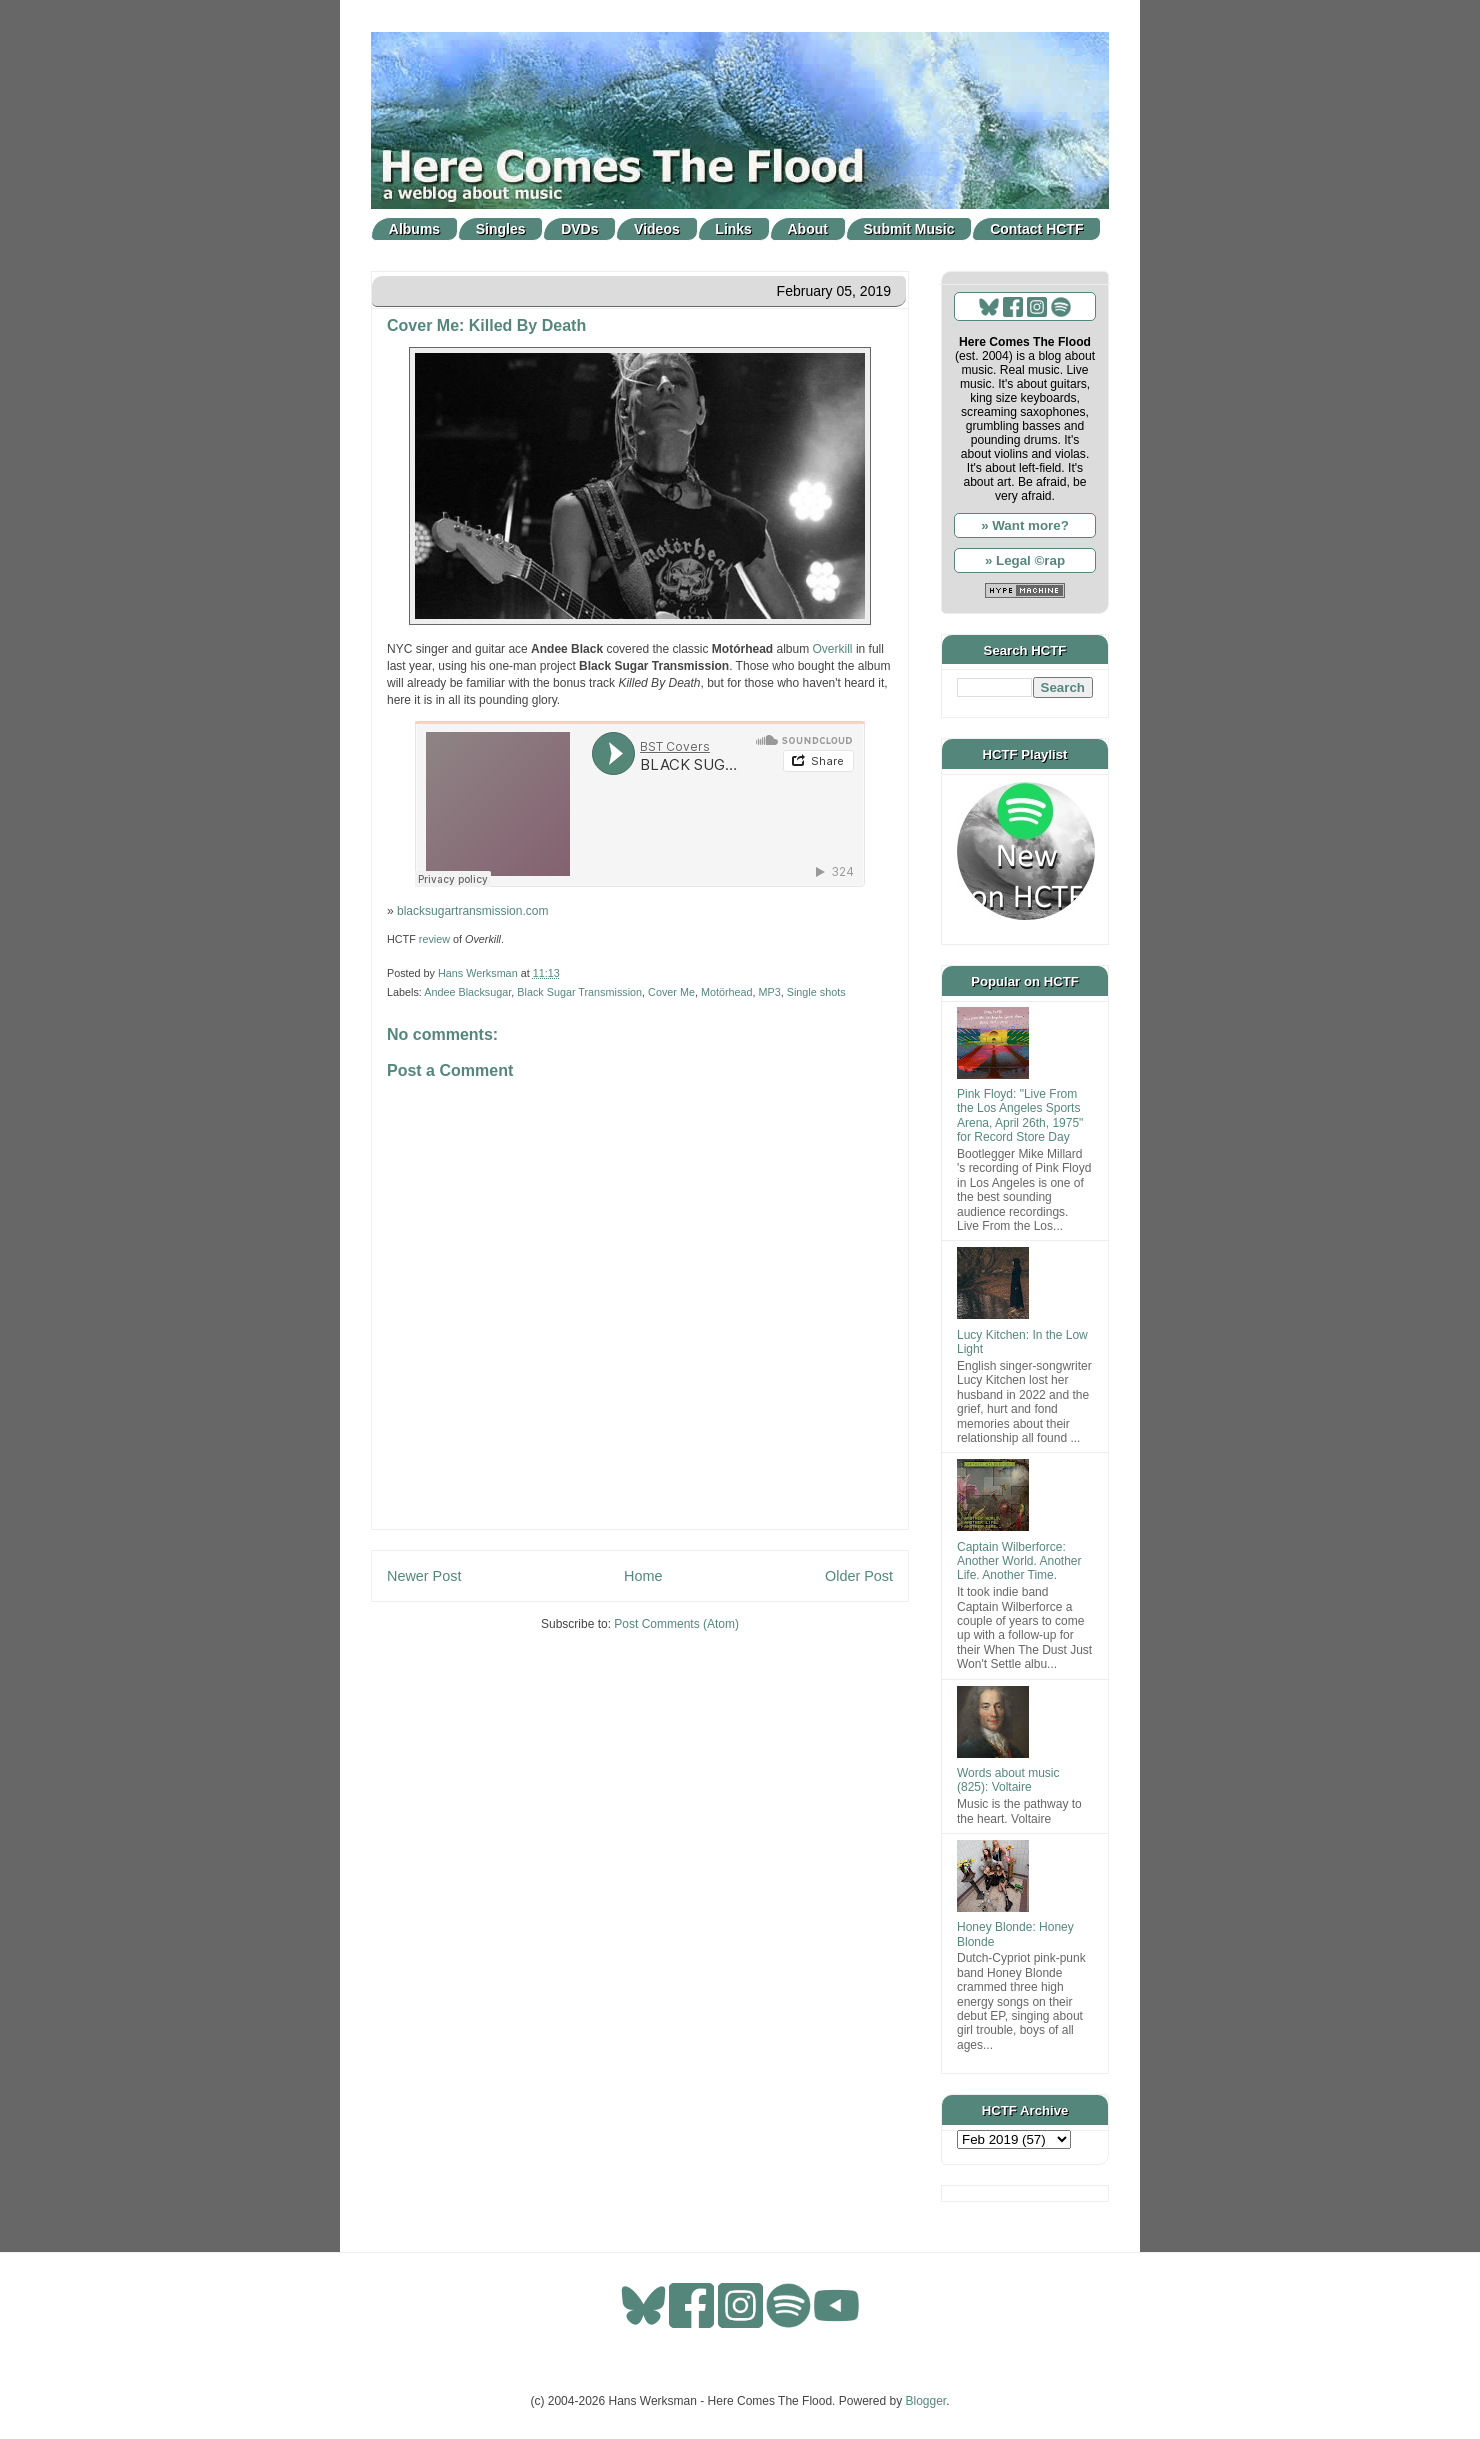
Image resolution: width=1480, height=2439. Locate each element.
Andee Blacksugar (467, 992)
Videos (657, 229)
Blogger (926, 2401)
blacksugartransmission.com (472, 911)
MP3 (770, 992)
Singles (501, 229)
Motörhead (727, 992)
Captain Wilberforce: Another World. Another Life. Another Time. (1019, 1561)
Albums (414, 229)
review (434, 939)
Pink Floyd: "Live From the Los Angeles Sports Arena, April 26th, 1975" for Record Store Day (1020, 1115)
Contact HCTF (1036, 229)
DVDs (579, 229)
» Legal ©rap (1025, 560)
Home (643, 1576)
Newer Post (424, 1576)
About (808, 229)
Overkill (833, 649)
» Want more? (1025, 525)
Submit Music (909, 229)
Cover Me (671, 992)
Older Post (859, 1576)
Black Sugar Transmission (579, 992)
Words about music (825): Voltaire (1008, 1780)
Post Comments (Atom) (676, 1624)
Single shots (816, 992)
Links (733, 229)
